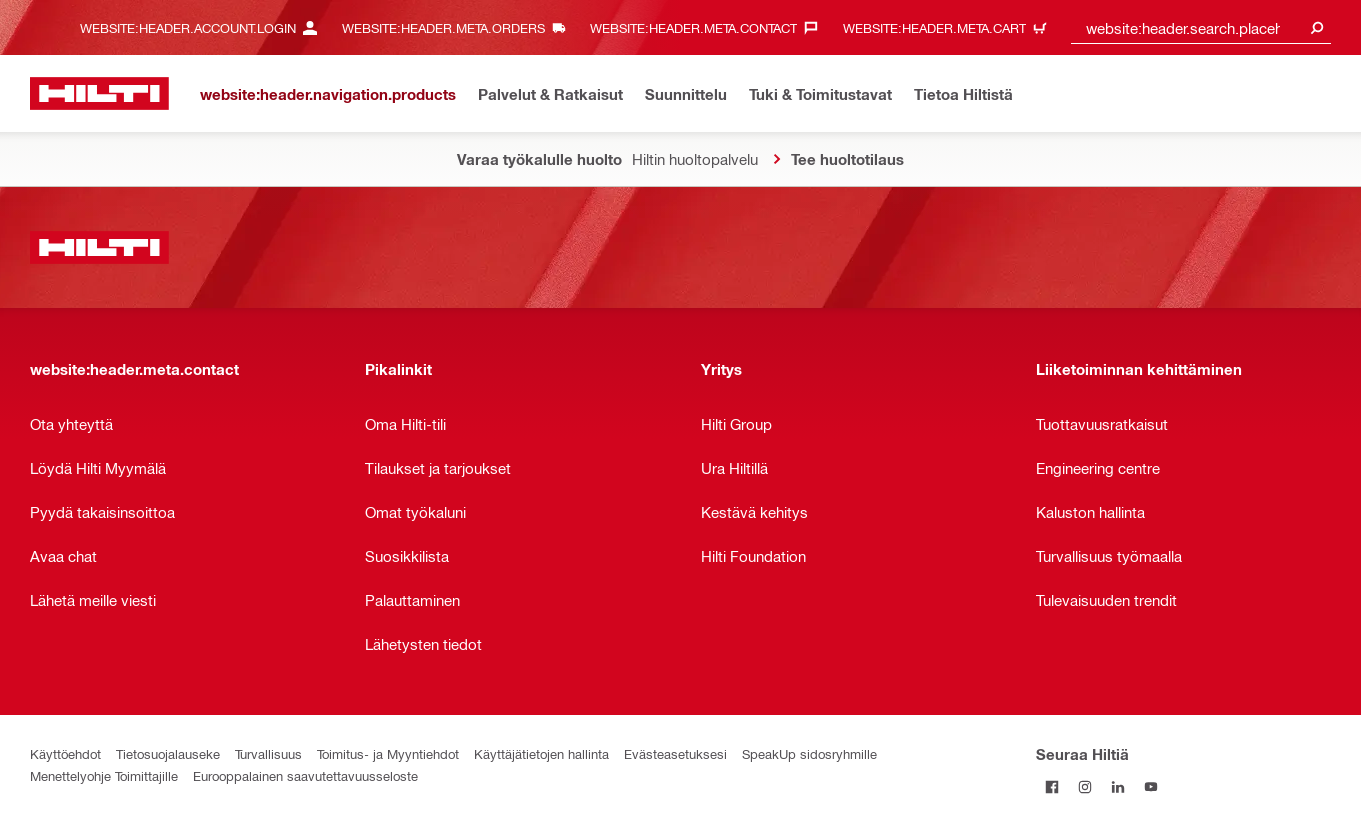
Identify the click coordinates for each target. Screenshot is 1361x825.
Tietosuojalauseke (168, 753)
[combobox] (1201, 27)
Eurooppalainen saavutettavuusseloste (305, 775)
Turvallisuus (268, 753)
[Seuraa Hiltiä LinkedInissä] (1118, 786)
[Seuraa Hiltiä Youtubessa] (1151, 786)
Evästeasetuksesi (675, 753)
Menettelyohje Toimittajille (104, 775)
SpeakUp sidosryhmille (809, 753)
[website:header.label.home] (99, 93)
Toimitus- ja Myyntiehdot (388, 753)
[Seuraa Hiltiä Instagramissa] (1085, 786)
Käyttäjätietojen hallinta (541, 753)
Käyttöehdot (65, 753)
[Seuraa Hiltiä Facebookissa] (1052, 786)
